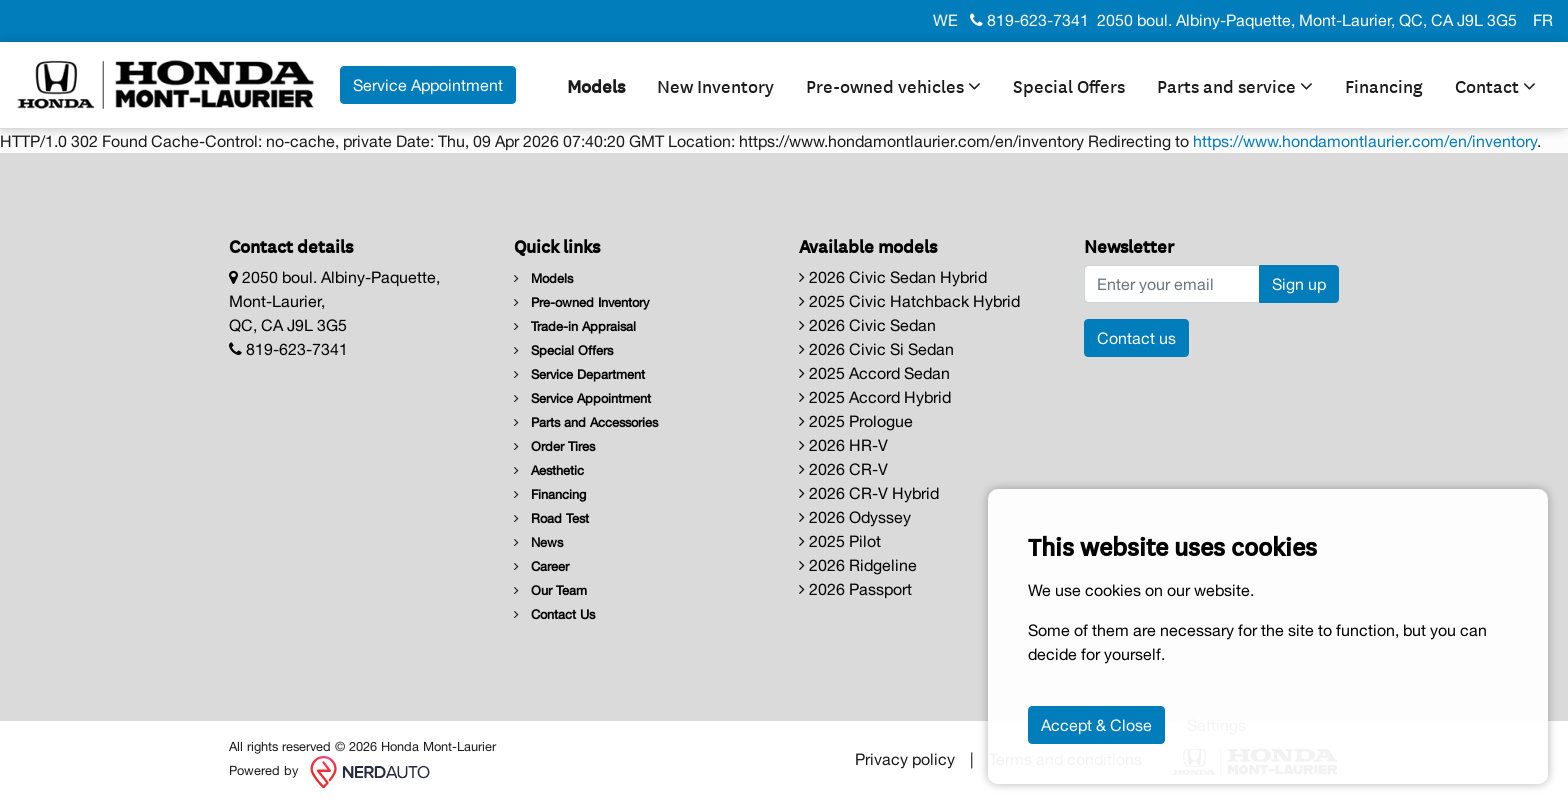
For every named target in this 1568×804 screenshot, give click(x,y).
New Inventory (715, 85)
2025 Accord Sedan (874, 373)
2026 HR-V (843, 445)
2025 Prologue (856, 421)
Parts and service (1235, 85)
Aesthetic (549, 470)
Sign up (1299, 284)
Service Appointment (582, 398)
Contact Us (554, 614)
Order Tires (554, 446)
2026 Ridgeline (858, 565)
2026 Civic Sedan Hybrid (893, 277)
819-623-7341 (1029, 20)
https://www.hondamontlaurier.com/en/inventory (1365, 141)
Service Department (579, 374)
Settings (1216, 725)
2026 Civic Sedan (867, 325)
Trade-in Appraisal (575, 326)
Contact (1495, 85)
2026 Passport (855, 589)
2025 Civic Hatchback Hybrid (909, 301)
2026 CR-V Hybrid (869, 493)
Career (541, 566)
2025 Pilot (840, 541)
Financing (1384, 85)
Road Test (551, 518)
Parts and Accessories (586, 422)
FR (1543, 20)
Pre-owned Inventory (581, 302)
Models (596, 85)
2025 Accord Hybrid (875, 397)
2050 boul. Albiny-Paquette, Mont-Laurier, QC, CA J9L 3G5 (1307, 20)
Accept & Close (1096, 725)
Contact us (1136, 338)
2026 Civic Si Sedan (876, 349)
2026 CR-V (843, 469)
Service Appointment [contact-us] (428, 85)
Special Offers (1069, 85)
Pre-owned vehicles (893, 85)
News (538, 542)
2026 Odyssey (855, 517)
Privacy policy (905, 759)
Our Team (550, 590)
